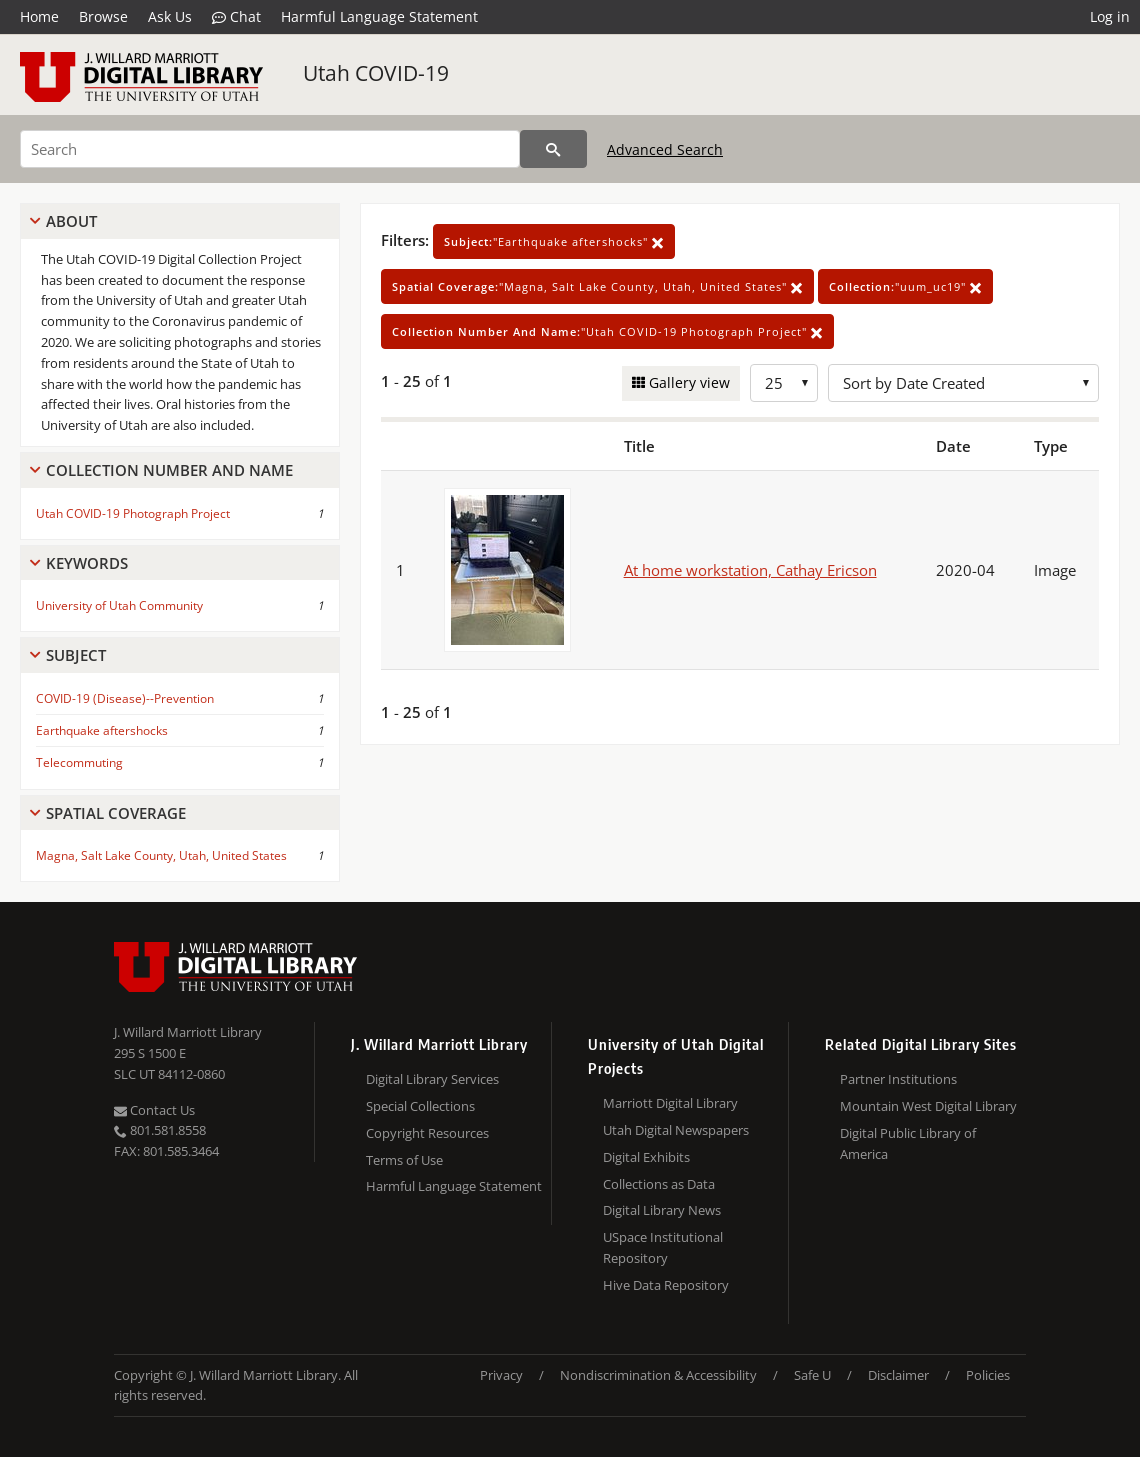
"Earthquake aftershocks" (554, 241)
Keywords (87, 563)
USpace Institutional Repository (663, 1247)
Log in (1110, 16)
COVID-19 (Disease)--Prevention (125, 698)
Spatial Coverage (116, 813)
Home (39, 16)
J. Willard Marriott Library (188, 1032)
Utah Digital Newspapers (676, 1130)
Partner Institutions (898, 1079)
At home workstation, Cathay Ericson (750, 570)
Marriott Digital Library (670, 1103)
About (71, 221)
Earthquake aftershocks (102, 730)
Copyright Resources (427, 1133)
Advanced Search (665, 149)
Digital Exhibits (646, 1157)
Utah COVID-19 (376, 73)
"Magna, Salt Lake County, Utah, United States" (597, 286)
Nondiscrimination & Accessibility (658, 1375)
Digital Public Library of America (908, 1143)
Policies (988, 1375)
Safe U (812, 1375)
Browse (103, 16)
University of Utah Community (119, 605)
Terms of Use (404, 1160)
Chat (236, 17)
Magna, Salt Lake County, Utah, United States (161, 855)
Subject (76, 655)
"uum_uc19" (905, 286)
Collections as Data (659, 1184)
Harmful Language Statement (379, 16)
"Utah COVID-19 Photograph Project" (607, 331)
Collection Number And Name (169, 470)
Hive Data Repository (666, 1285)
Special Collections (420, 1106)
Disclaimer (898, 1375)
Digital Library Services (432, 1079)
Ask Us (170, 16)
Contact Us (154, 1110)
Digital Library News (662, 1210)
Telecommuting (79, 762)
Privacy (501, 1375)
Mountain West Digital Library (928, 1106)
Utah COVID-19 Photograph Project (133, 513)
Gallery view (687, 382)
